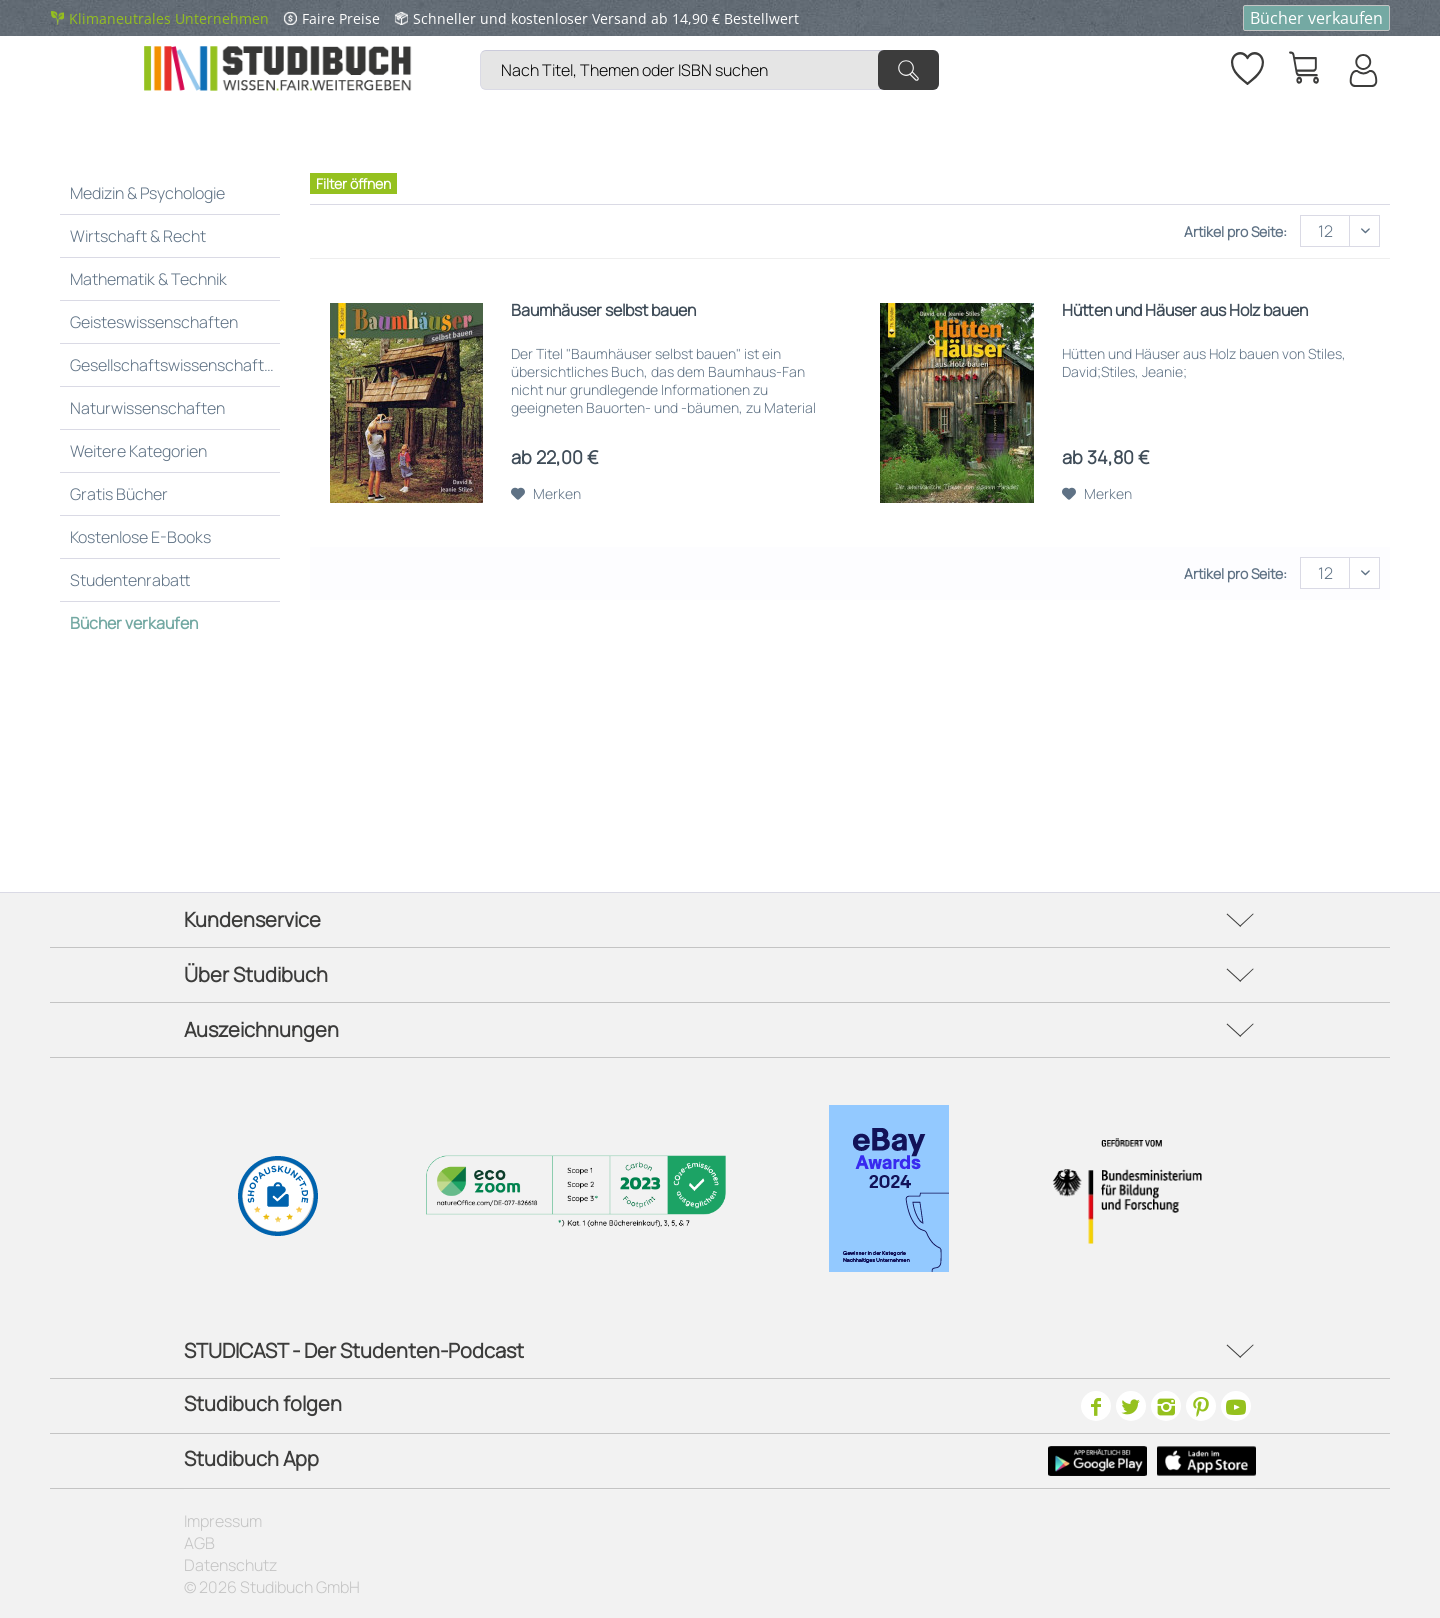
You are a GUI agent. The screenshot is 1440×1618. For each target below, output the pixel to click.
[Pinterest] (1201, 1406)
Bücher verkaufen (1316, 18)
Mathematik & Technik (148, 279)
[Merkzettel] (1246, 65)
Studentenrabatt (130, 580)
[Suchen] (908, 70)
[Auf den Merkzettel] (546, 494)
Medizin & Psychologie (147, 193)
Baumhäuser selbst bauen (603, 310)
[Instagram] (1166, 1406)
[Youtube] (1236, 1406)
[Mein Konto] (1362, 70)
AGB (199, 1543)
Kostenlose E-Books (140, 537)
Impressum (223, 1521)
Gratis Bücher (119, 494)
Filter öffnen (353, 183)
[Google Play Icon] (1097, 1461)
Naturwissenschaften (147, 408)
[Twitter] (1131, 1406)
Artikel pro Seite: (1235, 231)
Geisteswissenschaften (154, 322)
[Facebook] (1096, 1406)
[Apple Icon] (1206, 1461)
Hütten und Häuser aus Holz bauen (1185, 310)
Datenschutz (230, 1565)
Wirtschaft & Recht (138, 236)
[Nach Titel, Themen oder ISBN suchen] (709, 70)
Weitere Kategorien (138, 451)
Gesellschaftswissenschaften (176, 365)
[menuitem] (714, 45)
